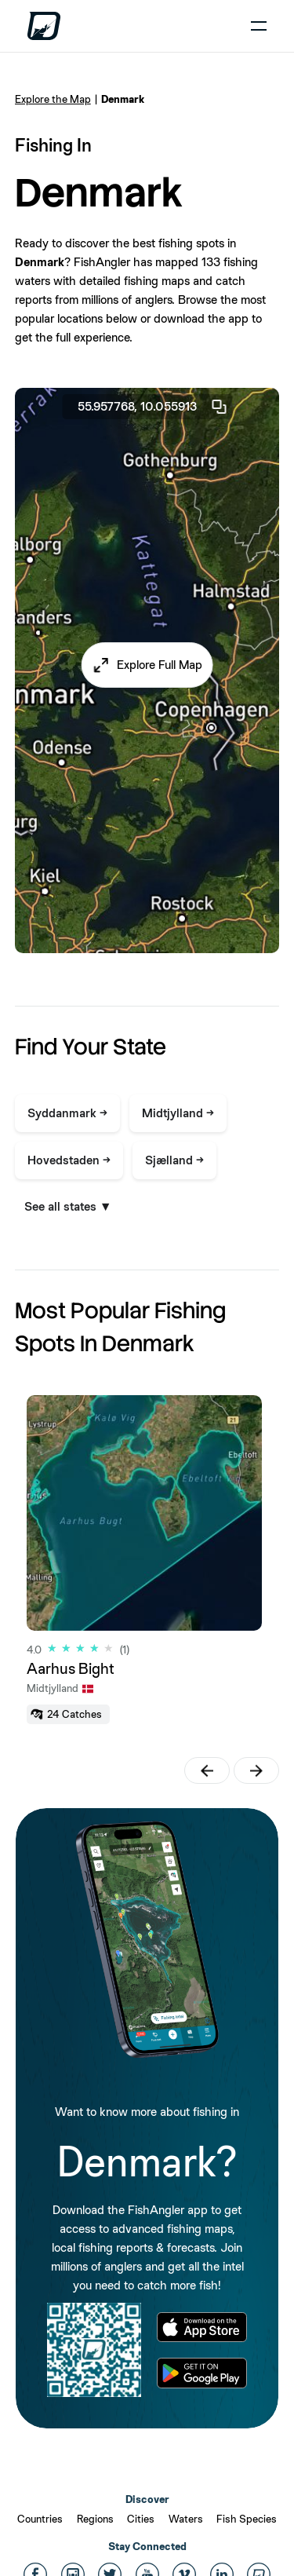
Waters (186, 2519)
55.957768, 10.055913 (153, 406)
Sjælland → (174, 1160)
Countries (40, 2519)
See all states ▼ (68, 1206)
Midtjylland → (178, 1113)
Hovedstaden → (69, 1160)
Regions (95, 2519)
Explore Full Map (159, 664)
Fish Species (246, 2519)
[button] (147, 665)
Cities (140, 2519)
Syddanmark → (67, 1113)
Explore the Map (53, 99)
